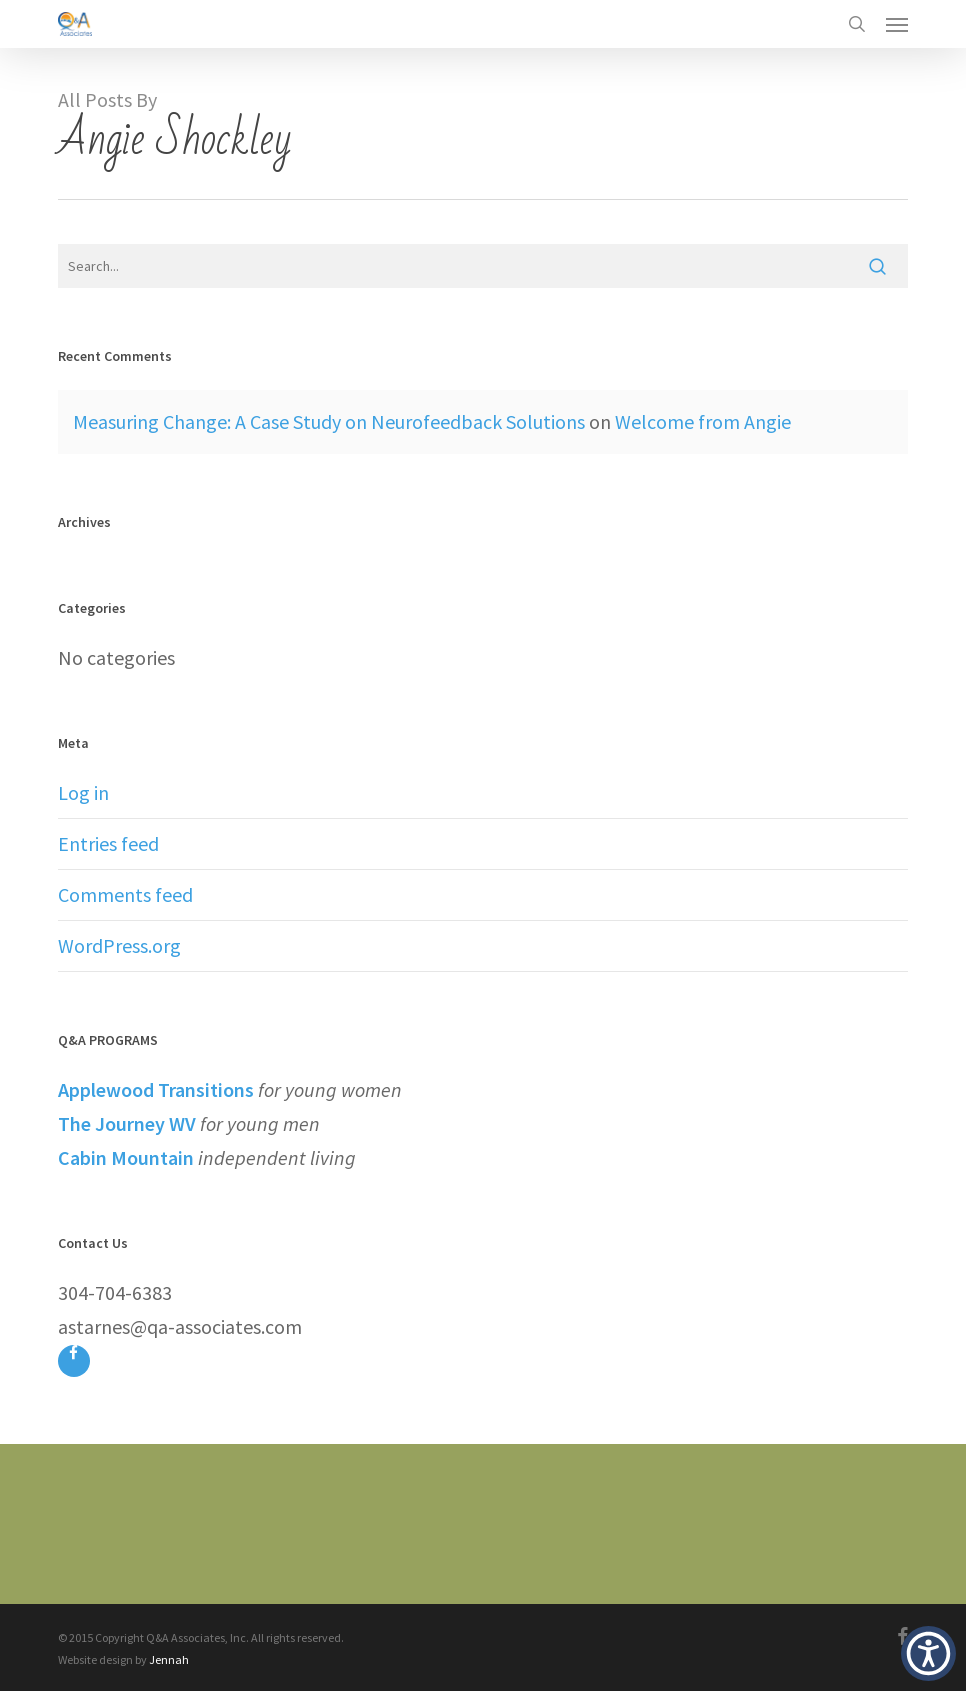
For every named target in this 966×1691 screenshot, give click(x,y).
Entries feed (108, 843)
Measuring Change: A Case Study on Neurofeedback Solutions (329, 421)
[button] (897, 24)
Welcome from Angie (703, 421)
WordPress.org (119, 945)
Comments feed (125, 894)
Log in (83, 792)
